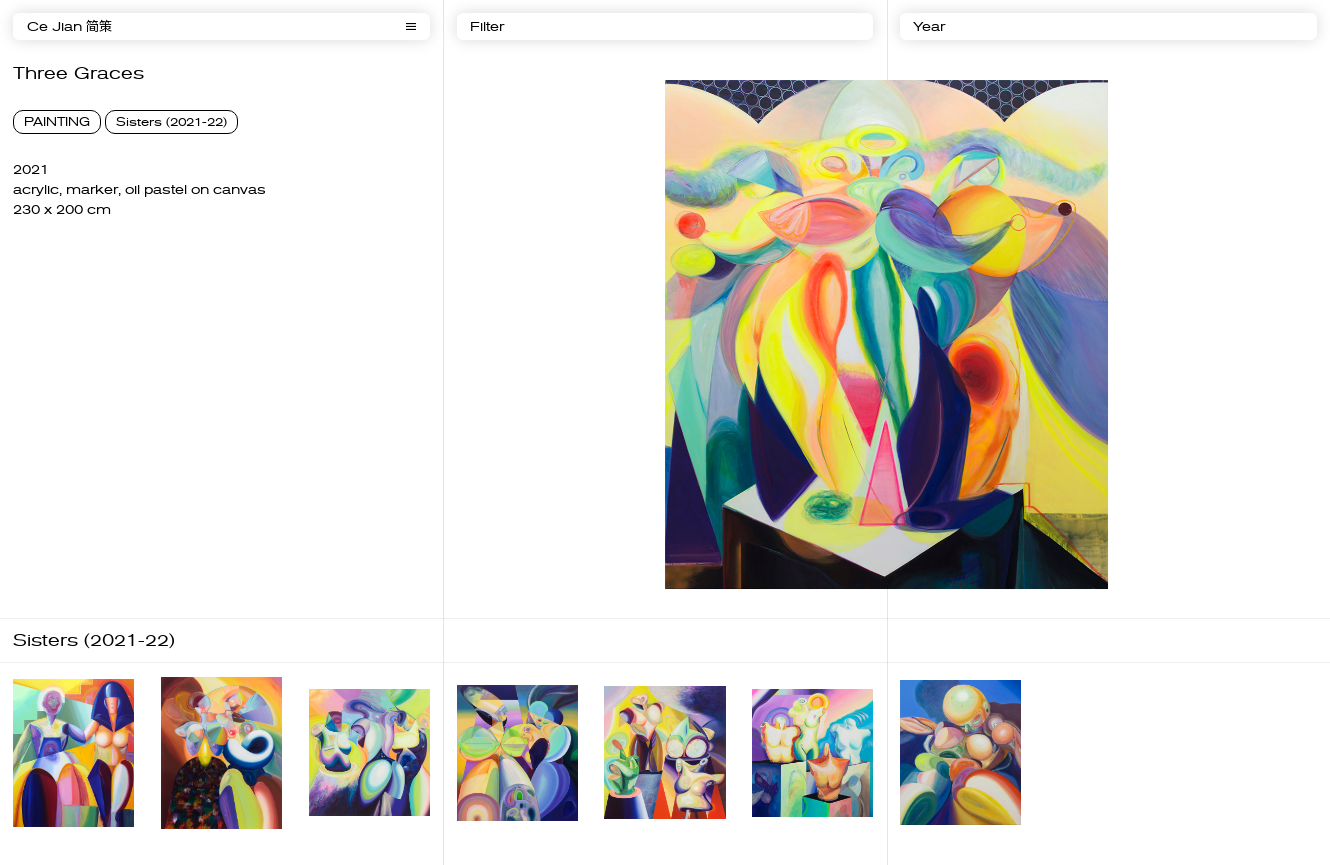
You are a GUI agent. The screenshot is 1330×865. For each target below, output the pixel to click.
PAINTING (57, 122)
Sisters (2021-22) (171, 122)
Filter (487, 26)
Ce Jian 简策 (69, 26)
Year (929, 26)
